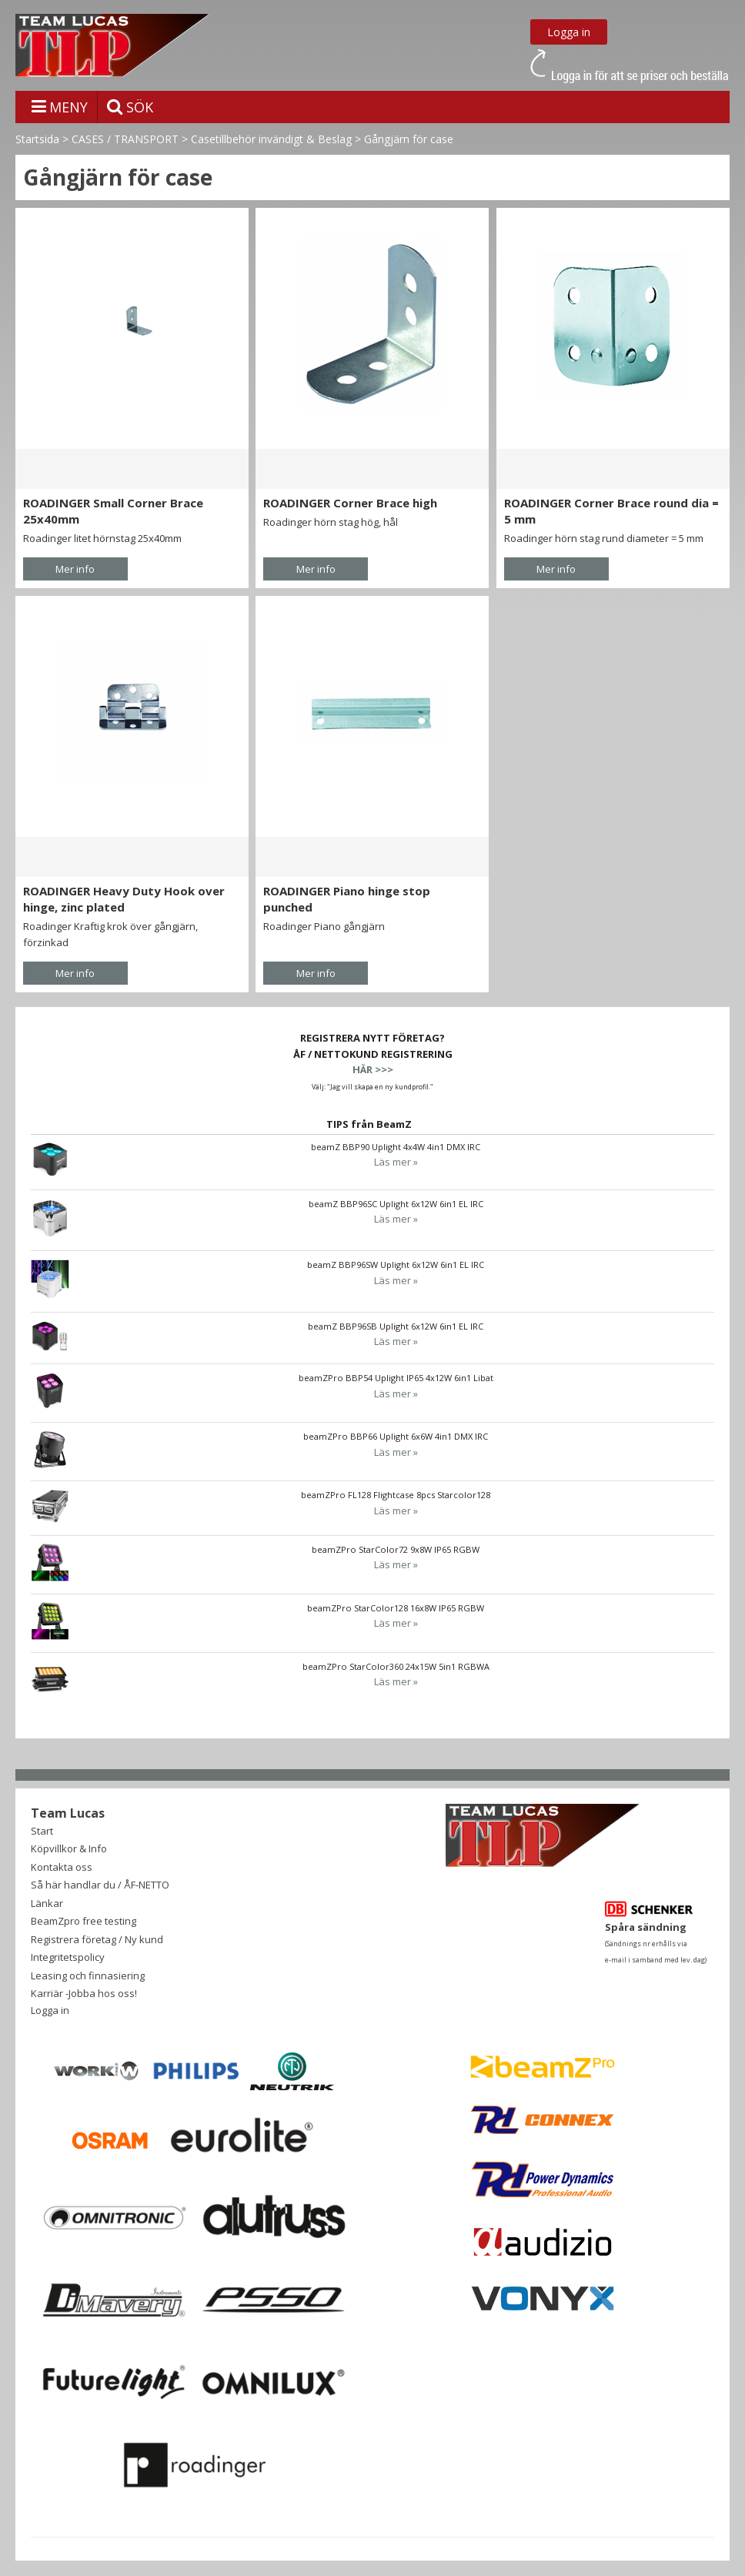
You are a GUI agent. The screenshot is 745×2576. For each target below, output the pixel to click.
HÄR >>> (372, 1069)
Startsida (37, 139)
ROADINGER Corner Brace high (350, 502)
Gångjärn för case (408, 139)
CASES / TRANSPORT (125, 139)
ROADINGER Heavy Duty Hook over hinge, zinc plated (124, 899)
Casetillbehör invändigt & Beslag (271, 139)
